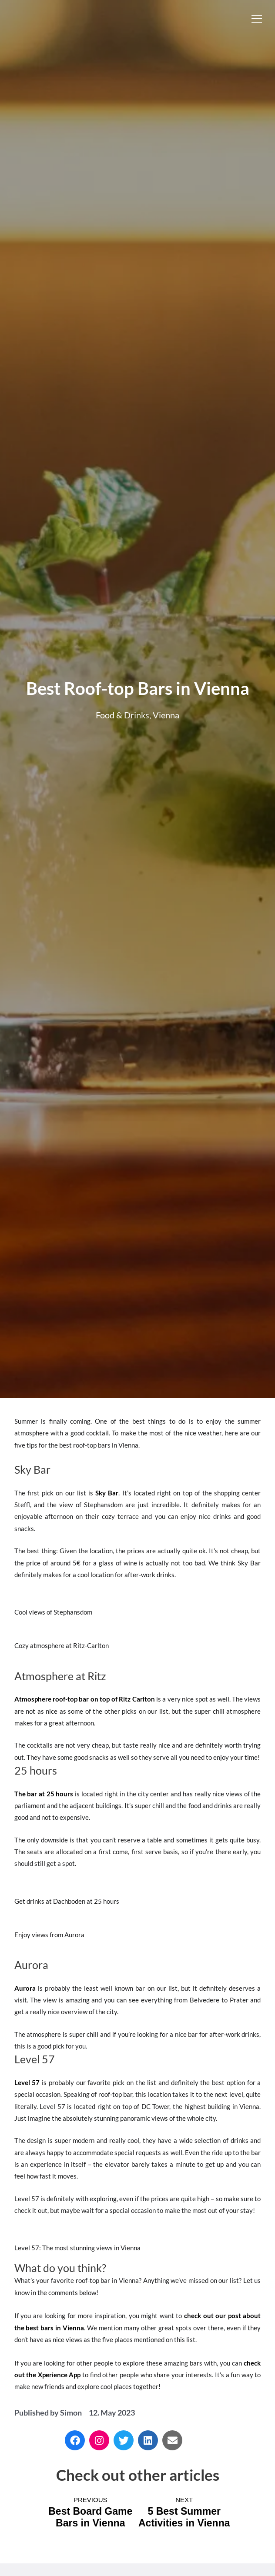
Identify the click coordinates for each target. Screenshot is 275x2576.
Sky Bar (106, 1493)
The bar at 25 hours (44, 1794)
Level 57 (27, 2082)
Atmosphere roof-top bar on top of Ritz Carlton (84, 1699)
